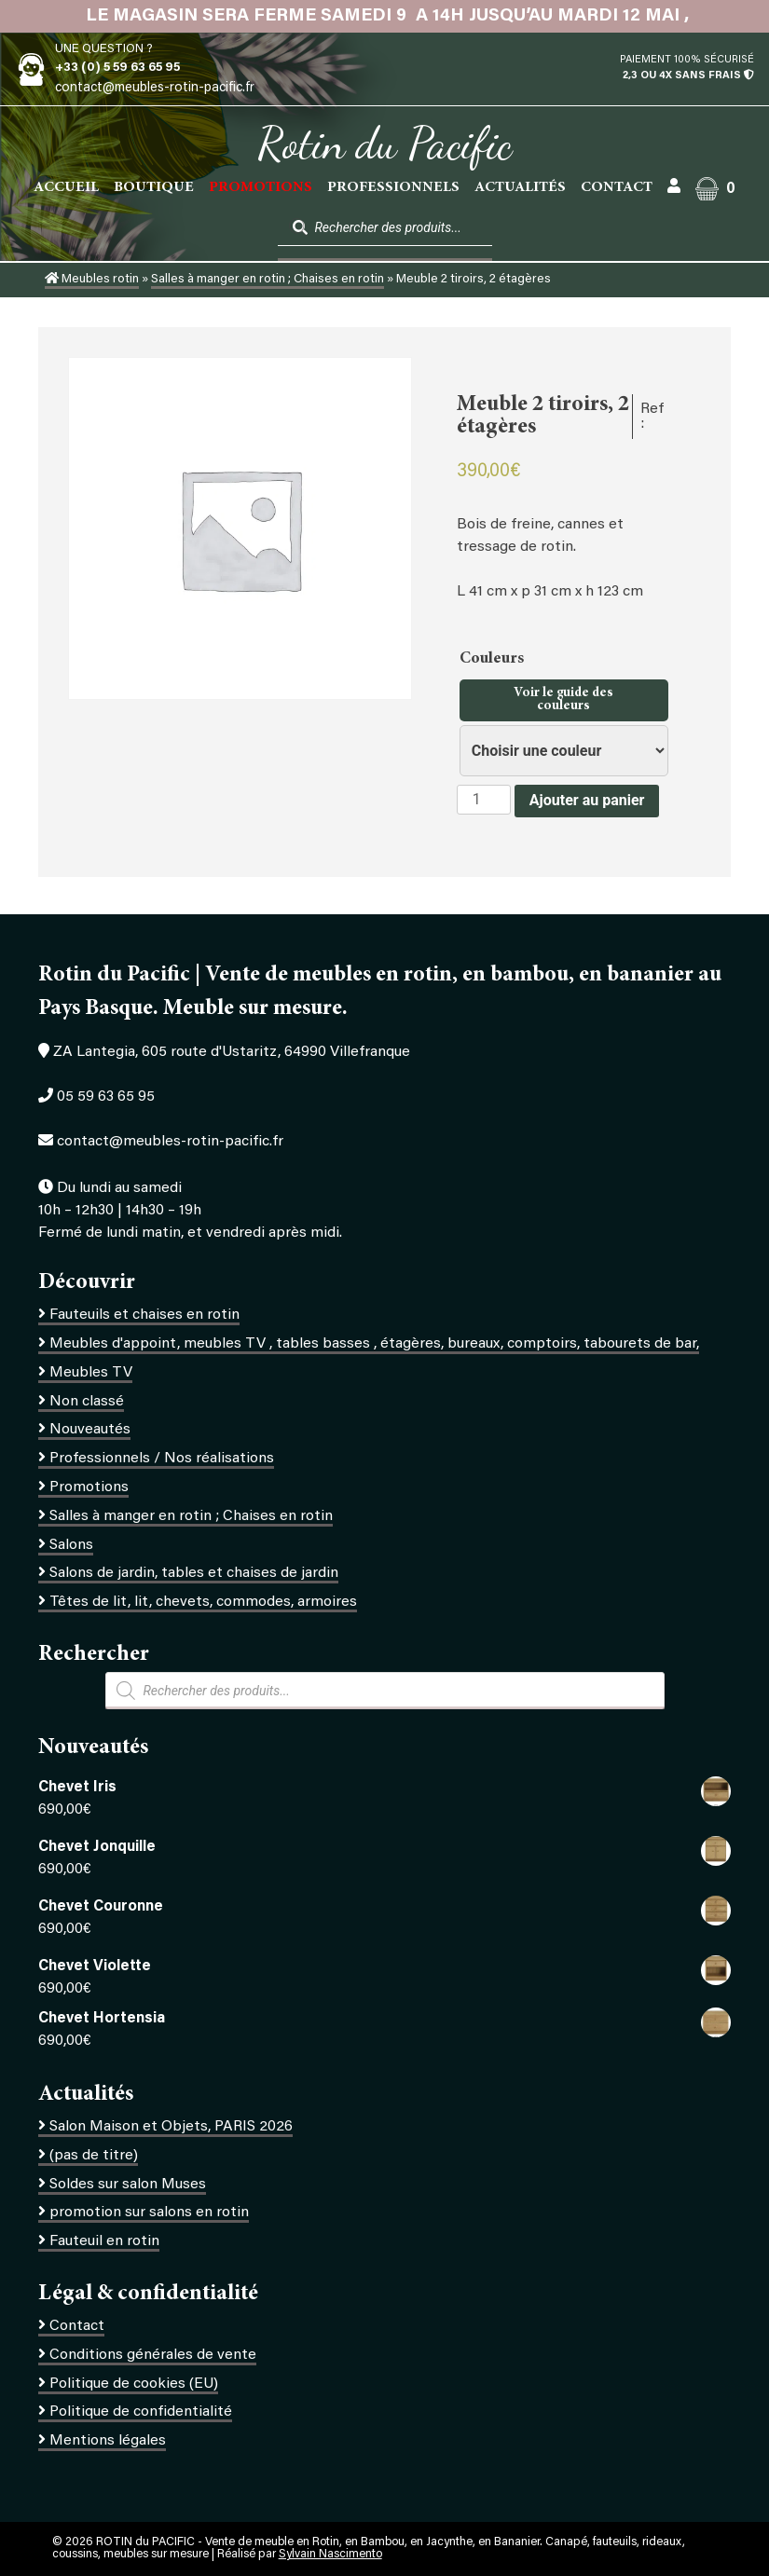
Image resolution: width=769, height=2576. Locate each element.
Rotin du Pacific (384, 143)
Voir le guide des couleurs (563, 700)
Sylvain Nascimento (330, 2554)
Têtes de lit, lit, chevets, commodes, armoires (203, 1602)
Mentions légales (107, 2440)
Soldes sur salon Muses (127, 2184)
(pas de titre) (93, 2155)
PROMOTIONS (260, 187)
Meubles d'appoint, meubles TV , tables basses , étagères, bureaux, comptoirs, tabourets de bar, (374, 1343)
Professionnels (393, 187)
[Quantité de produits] (484, 800)
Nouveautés (89, 1429)
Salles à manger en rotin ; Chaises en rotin (267, 279)
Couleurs (494, 659)
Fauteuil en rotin (104, 2241)
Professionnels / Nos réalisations (161, 1458)
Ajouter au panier (587, 800)
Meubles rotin (92, 279)
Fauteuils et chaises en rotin (144, 1315)
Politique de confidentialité (140, 2412)
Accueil (66, 187)
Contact (616, 187)
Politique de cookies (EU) (133, 2384)
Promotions (89, 1487)
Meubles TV (90, 1372)
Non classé (86, 1401)
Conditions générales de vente (152, 2355)
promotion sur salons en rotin (149, 2212)
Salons (71, 1545)
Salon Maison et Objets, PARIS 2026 (171, 2126)
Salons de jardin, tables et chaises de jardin (193, 1573)
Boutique (154, 187)
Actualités (520, 187)
